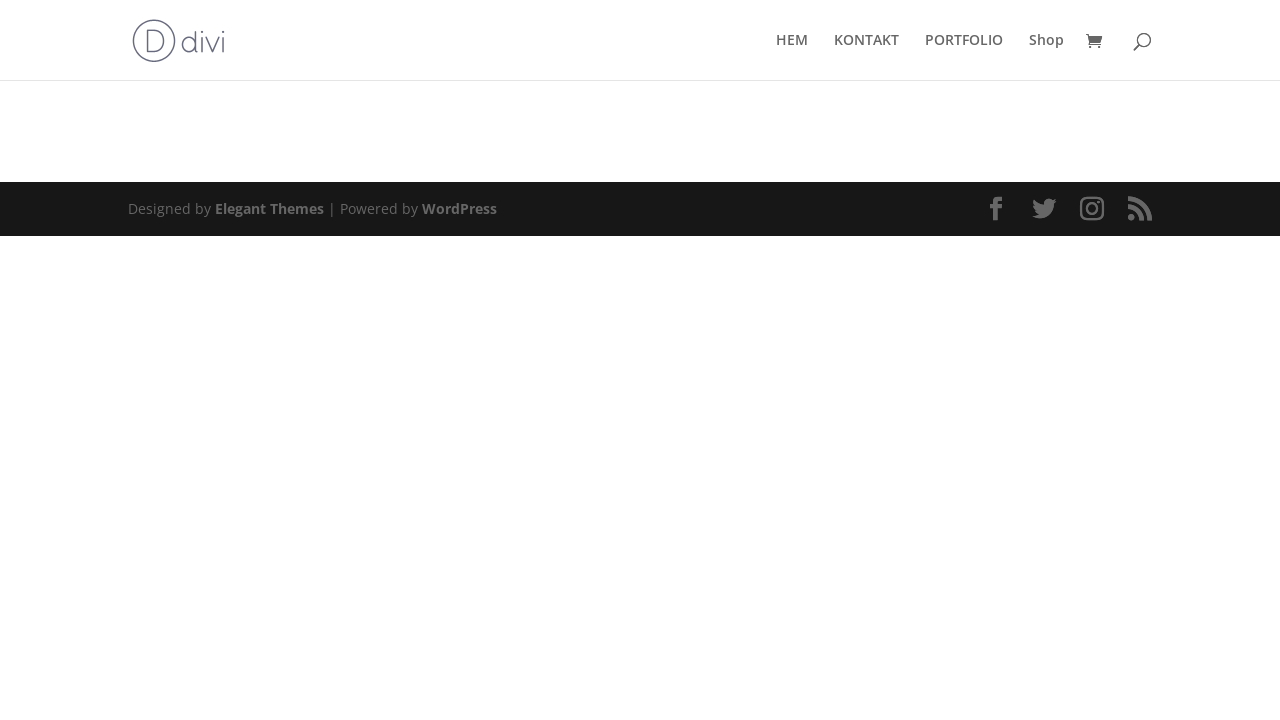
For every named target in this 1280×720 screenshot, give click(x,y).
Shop (1046, 41)
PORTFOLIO (964, 41)
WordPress (459, 208)
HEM (792, 41)
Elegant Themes (269, 208)
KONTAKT (866, 41)
